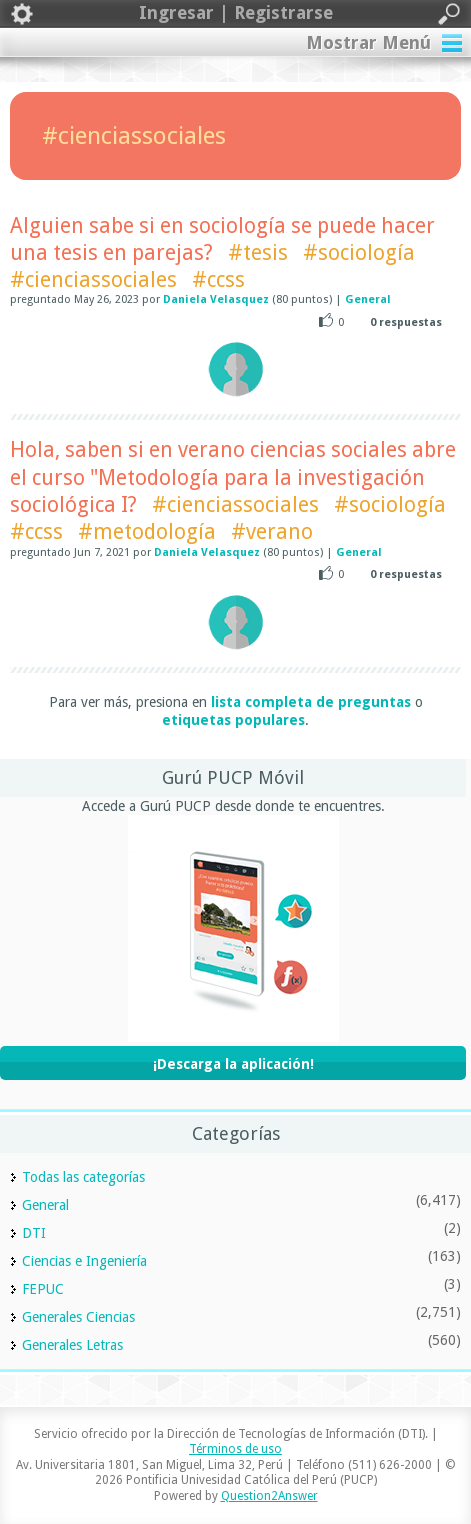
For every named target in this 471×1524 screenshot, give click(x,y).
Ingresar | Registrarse (235, 14)
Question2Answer (269, 1496)
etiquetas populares (233, 720)
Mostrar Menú (368, 42)
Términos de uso (235, 1449)
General (368, 299)
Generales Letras (72, 1345)
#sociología (359, 252)
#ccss (218, 279)
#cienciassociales (93, 279)
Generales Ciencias (78, 1317)
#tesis (258, 252)
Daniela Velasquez (216, 299)
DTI (34, 1233)
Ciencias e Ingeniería (84, 1261)
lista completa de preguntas (311, 702)
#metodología (147, 531)
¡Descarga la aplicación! (233, 1064)
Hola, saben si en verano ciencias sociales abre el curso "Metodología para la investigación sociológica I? (233, 477)
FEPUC (43, 1289)
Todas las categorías (83, 1177)
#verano (272, 531)
